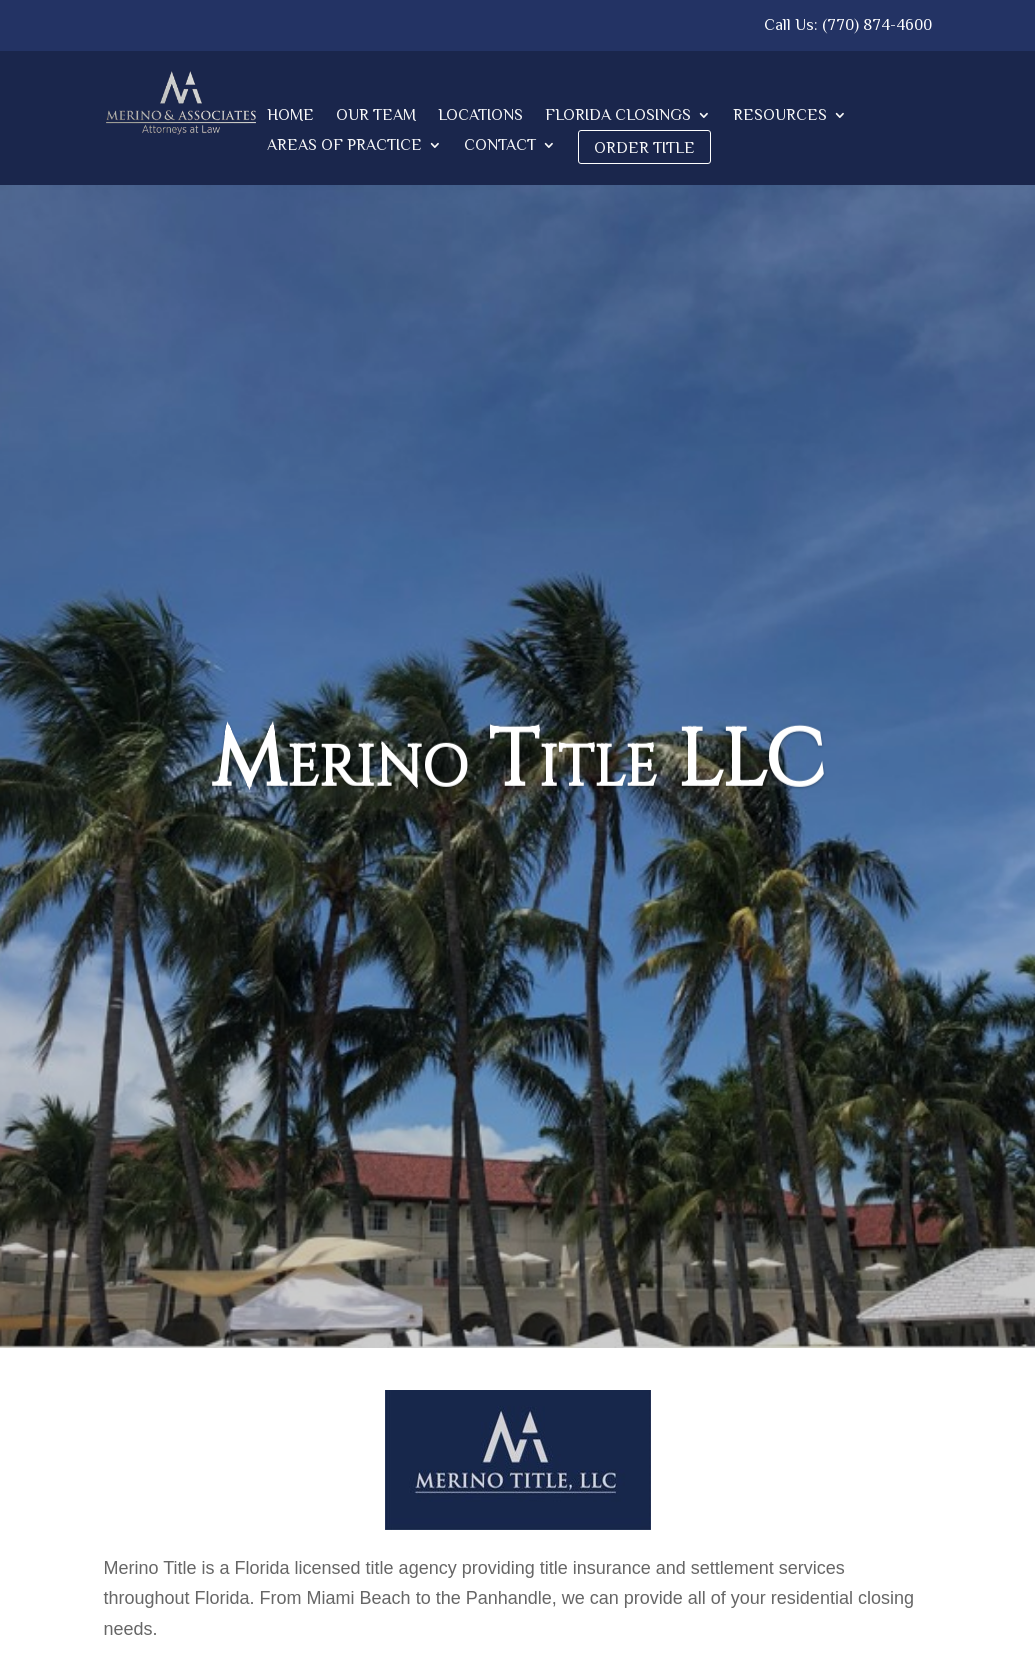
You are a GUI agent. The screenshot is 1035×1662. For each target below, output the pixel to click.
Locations (480, 116)
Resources (780, 116)
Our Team (376, 116)
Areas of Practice (344, 146)
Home (290, 116)
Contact (500, 146)
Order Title (644, 148)
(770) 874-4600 (877, 25)
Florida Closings (618, 116)
